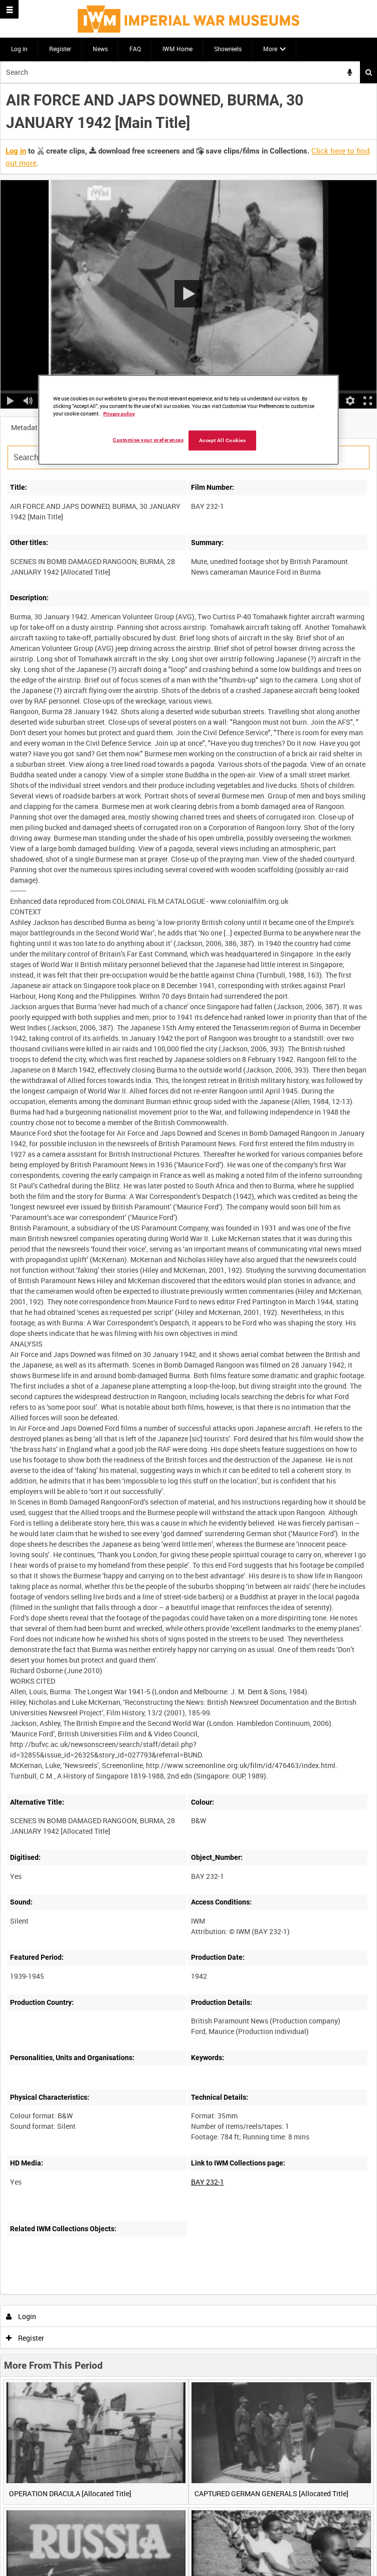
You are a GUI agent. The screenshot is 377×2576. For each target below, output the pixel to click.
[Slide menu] (9, 9)
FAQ (135, 49)
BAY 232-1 (207, 2182)
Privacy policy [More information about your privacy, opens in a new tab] (119, 413)
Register (60, 49)
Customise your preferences (148, 439)
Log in (19, 49)
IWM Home (177, 49)
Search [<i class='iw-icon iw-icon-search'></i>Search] (368, 72)
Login (21, 2316)
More (270, 49)
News (100, 49)
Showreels (228, 49)
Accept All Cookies (222, 440)
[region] (188, 420)
